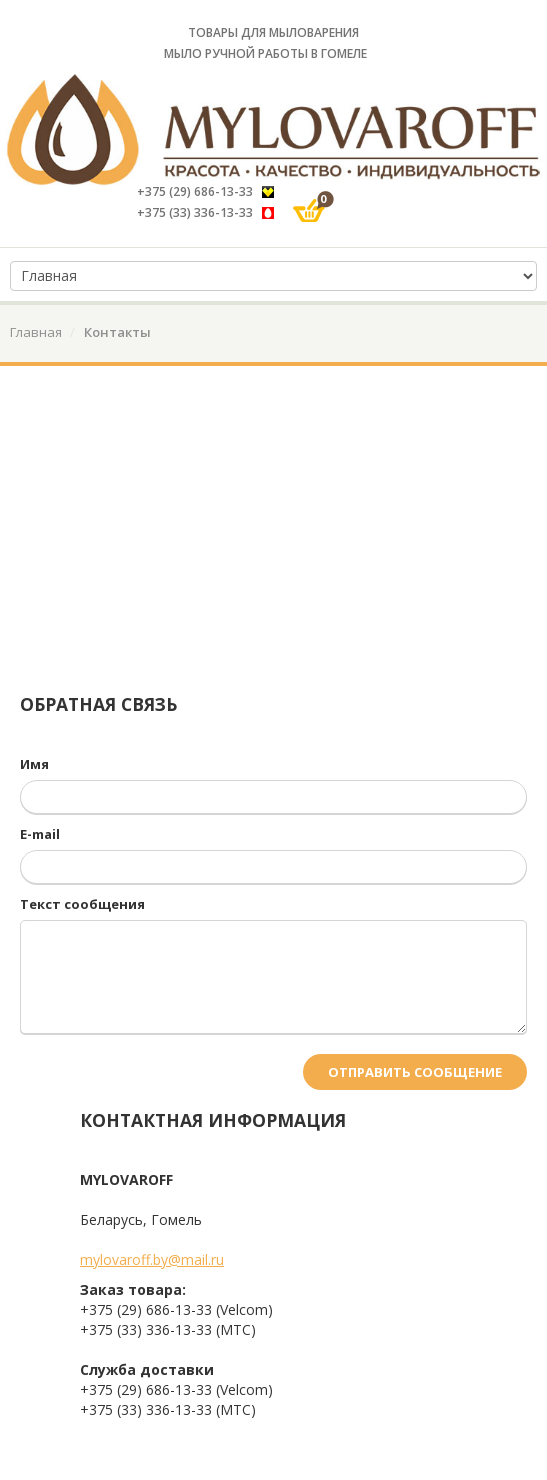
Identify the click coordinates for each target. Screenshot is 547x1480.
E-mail (40, 834)
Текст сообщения (82, 904)
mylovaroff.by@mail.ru (152, 1259)
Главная (36, 332)
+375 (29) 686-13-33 (205, 191)
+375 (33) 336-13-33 (207, 212)
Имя (34, 764)
